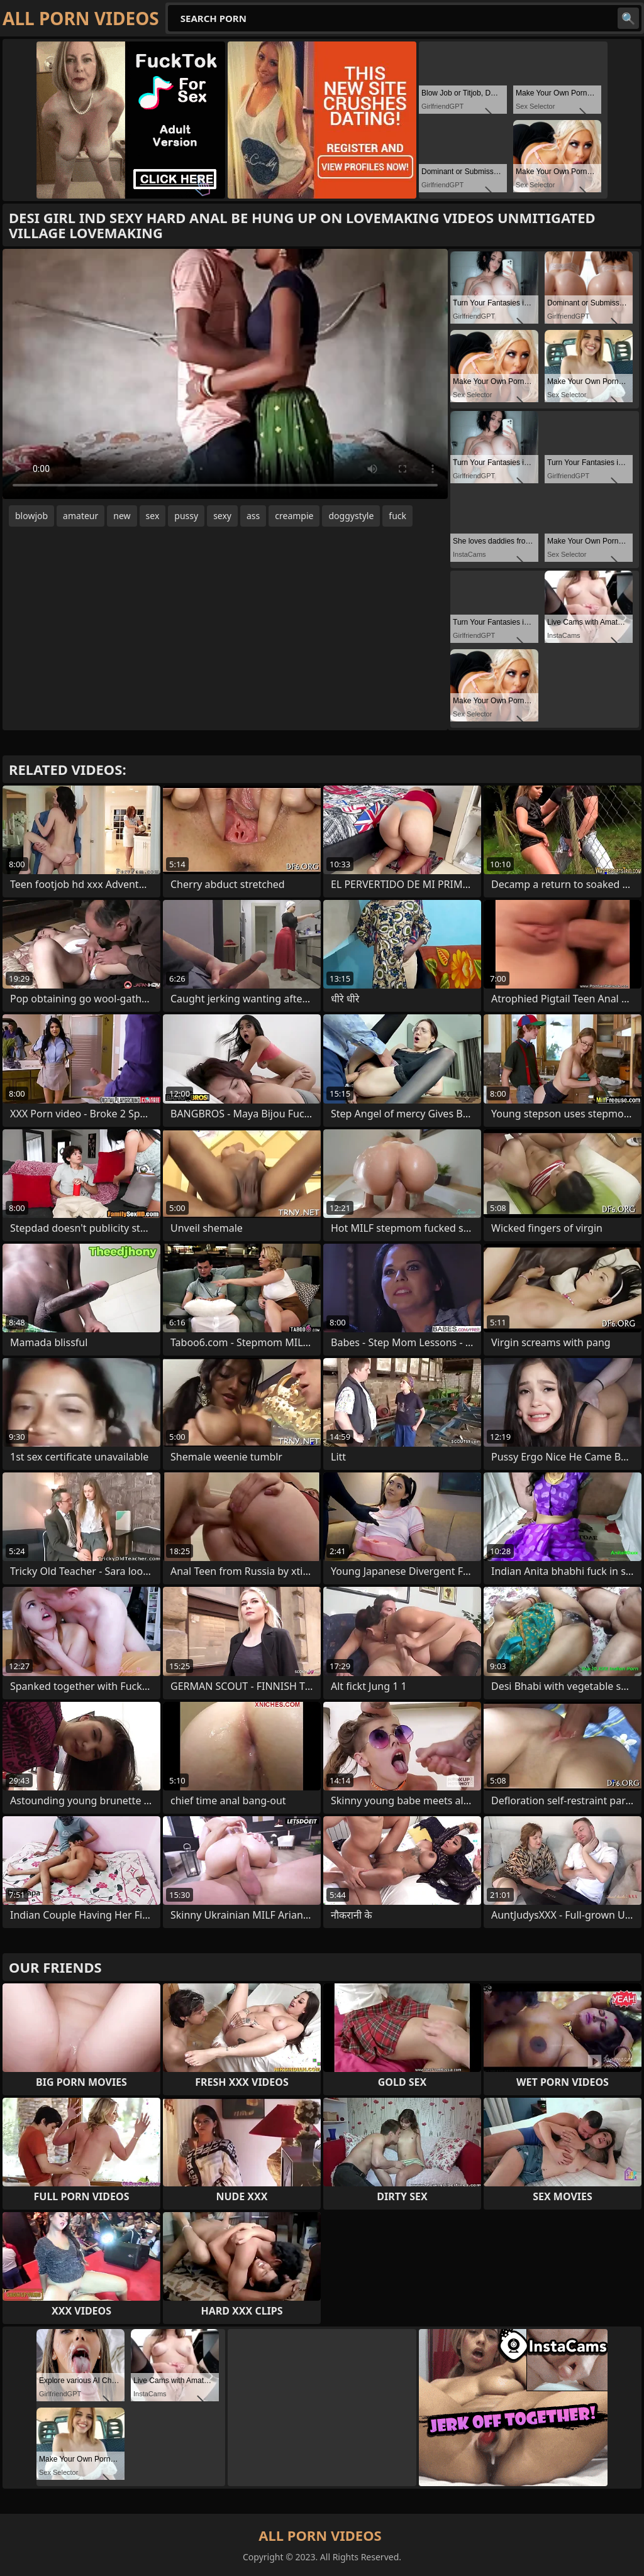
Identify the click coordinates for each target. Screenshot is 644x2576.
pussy (186, 516)
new (121, 516)
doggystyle (351, 516)
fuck (397, 516)
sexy (222, 516)
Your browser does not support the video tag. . (225, 374)
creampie (294, 516)
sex (153, 516)
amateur (80, 516)
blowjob (31, 516)
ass (253, 516)
